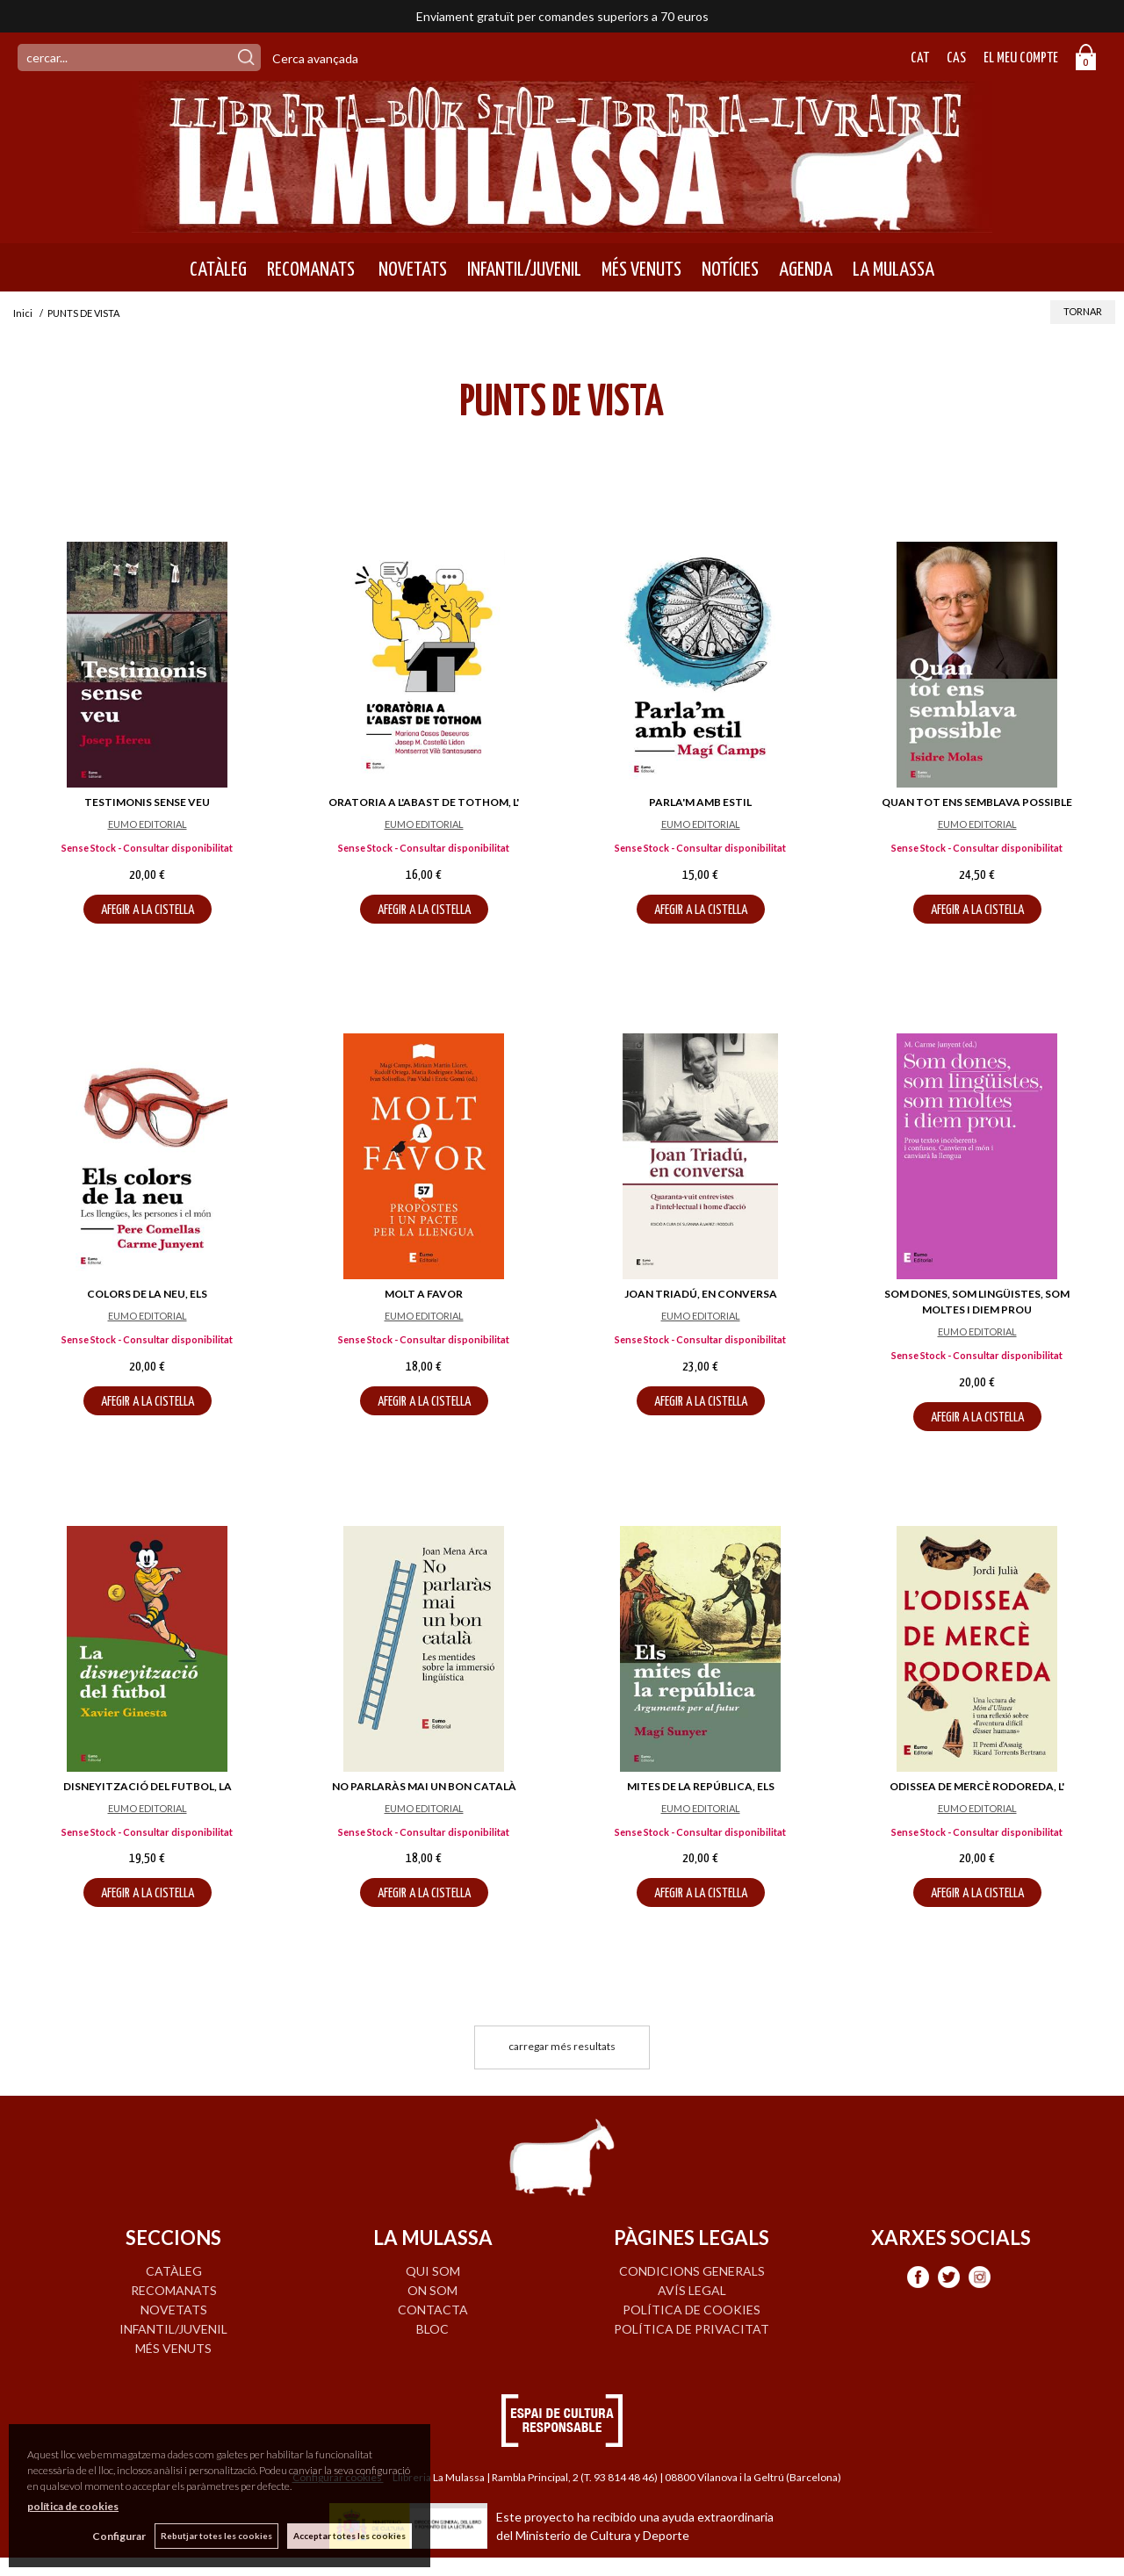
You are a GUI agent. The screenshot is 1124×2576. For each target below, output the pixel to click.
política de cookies (73, 2506)
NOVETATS (411, 269)
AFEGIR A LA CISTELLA (147, 910)
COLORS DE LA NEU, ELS (147, 1293)
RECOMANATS (311, 269)
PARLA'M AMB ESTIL (700, 802)
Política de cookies (691, 2309)
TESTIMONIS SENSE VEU (147, 802)
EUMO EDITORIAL (147, 824)
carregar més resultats (562, 2046)
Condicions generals (692, 2270)
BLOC (432, 2328)
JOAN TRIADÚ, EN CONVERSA (700, 1293)
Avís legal (692, 2290)
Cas (956, 58)
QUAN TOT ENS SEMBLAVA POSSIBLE (977, 802)
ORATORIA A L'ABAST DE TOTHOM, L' (423, 802)
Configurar (119, 2536)
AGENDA (805, 269)
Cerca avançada (315, 58)
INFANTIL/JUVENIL (524, 269)
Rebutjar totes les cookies (216, 2535)
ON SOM (432, 2290)
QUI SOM (433, 2270)
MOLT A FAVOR (424, 1293)
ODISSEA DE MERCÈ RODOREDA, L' (977, 1786)
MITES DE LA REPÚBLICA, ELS (701, 1786)
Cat (920, 58)
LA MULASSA (893, 269)
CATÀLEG (218, 269)
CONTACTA (433, 2309)
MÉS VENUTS (641, 269)
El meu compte (1021, 58)
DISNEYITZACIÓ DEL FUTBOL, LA (147, 1786)
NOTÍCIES (730, 269)
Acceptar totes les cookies (349, 2535)
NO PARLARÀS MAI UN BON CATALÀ (424, 1786)
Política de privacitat (691, 2328)
